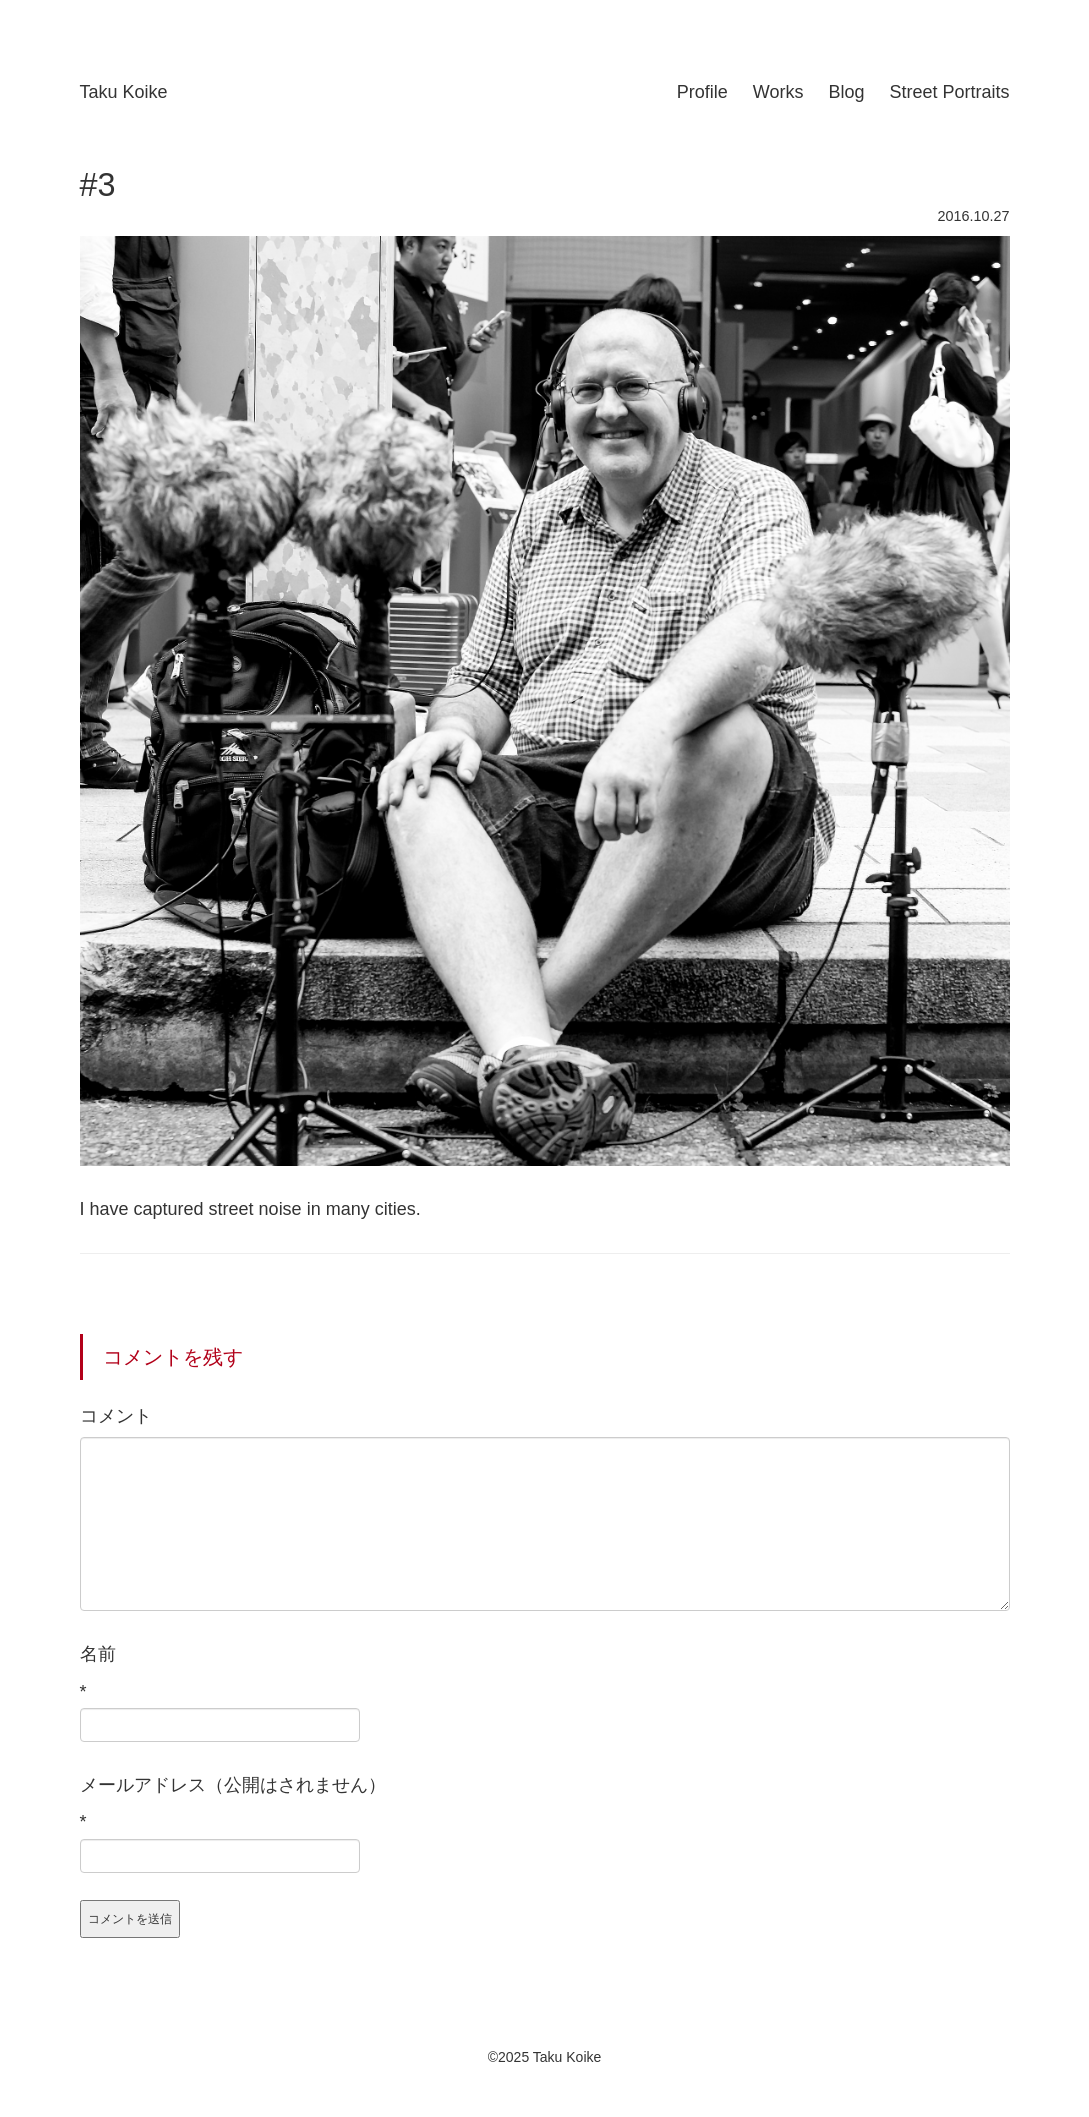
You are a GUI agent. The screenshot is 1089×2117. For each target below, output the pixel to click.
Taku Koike (124, 92)
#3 (98, 185)
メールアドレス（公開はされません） (233, 1785)
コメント (116, 1416)
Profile (702, 92)
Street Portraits (949, 92)
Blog (846, 92)
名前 (98, 1654)
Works (778, 92)
